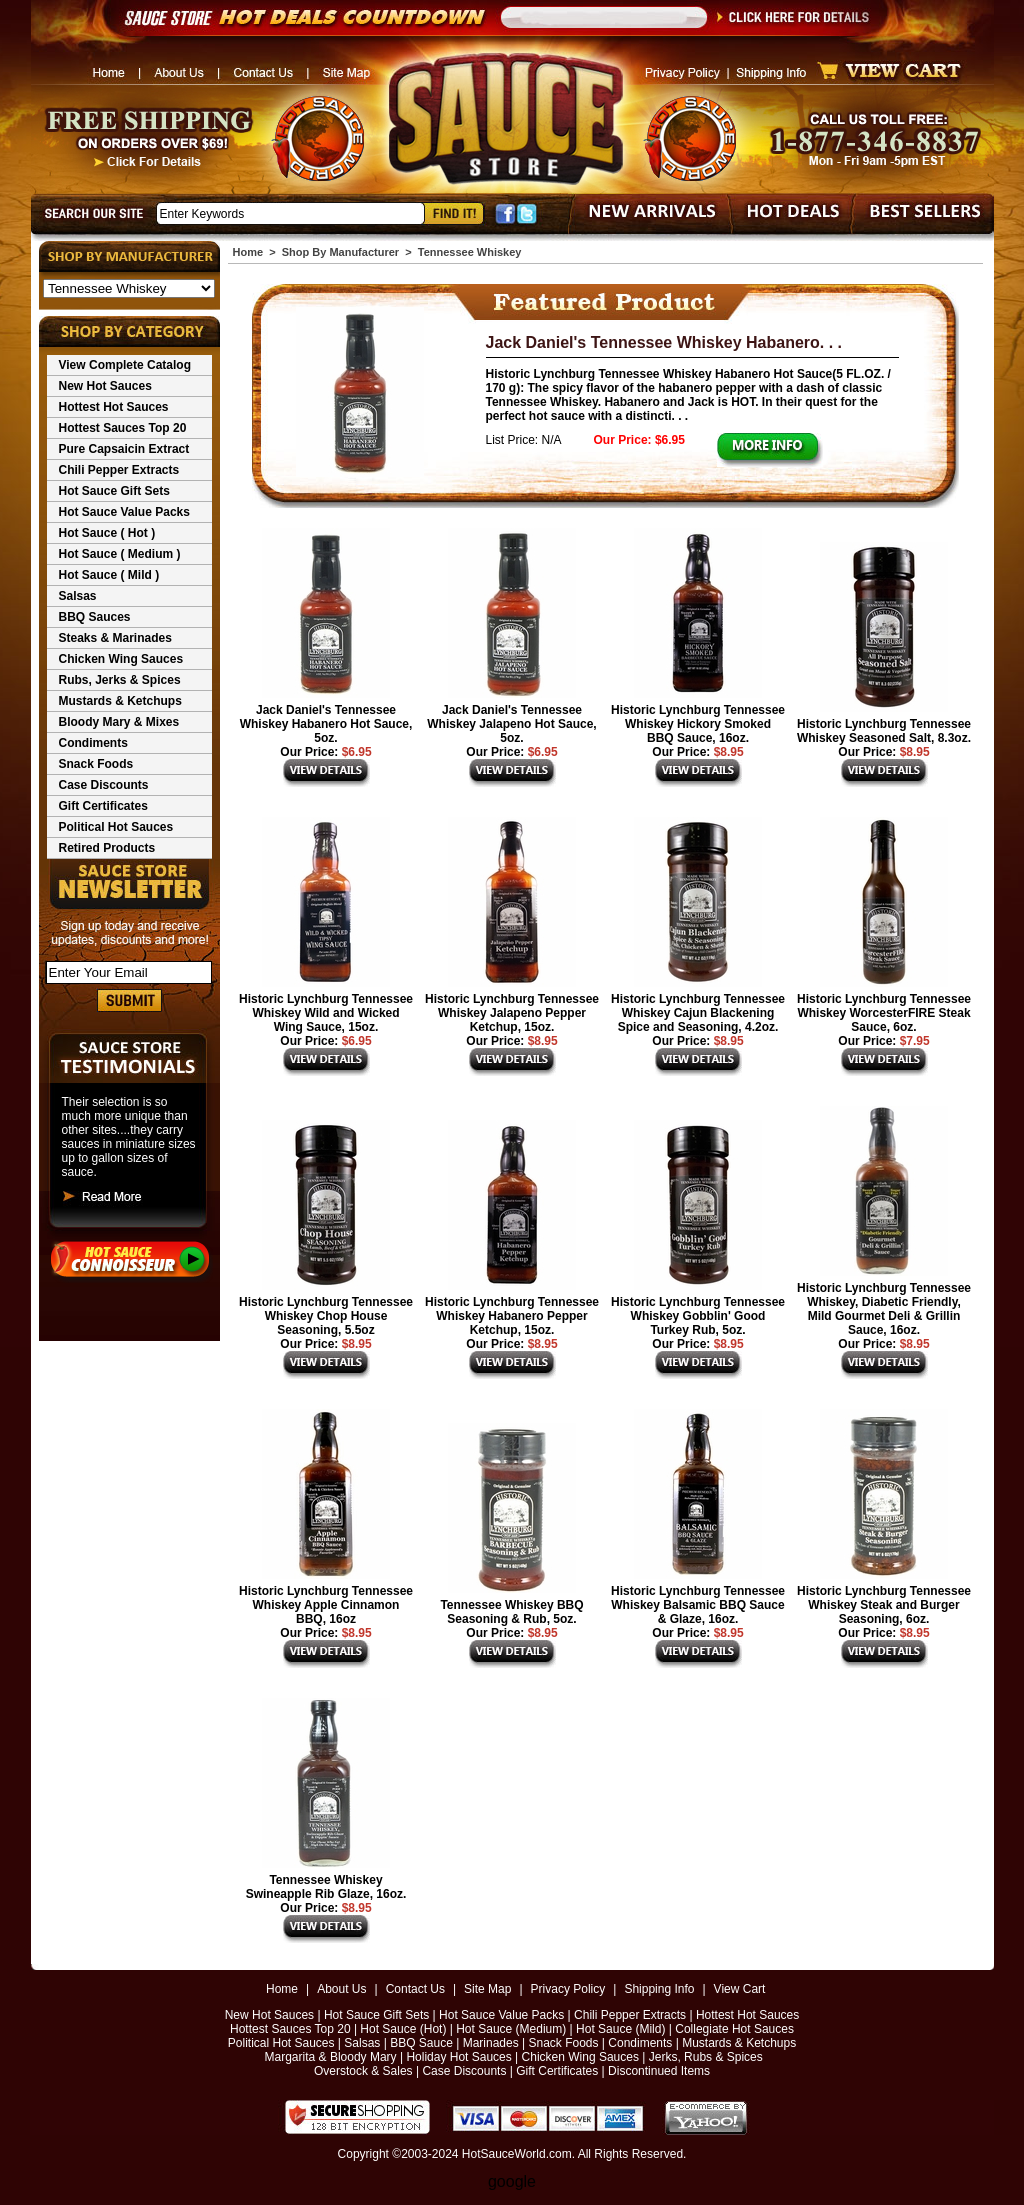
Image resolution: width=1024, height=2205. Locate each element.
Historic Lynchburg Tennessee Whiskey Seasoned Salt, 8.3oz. (884, 731)
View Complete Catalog (125, 365)
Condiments (93, 743)
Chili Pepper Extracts (119, 470)
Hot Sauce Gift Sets (114, 491)
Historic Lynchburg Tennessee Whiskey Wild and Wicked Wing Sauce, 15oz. (326, 1013)
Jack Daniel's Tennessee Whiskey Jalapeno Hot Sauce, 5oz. (511, 724)
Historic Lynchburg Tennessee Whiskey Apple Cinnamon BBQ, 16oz (326, 1605)
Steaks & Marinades (115, 638)
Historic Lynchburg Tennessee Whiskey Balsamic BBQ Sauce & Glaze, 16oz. (698, 1605)
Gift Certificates (103, 806)
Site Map (487, 1989)
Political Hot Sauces (116, 827)
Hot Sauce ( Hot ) (107, 533)
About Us (341, 1989)
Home (248, 252)
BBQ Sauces (95, 617)
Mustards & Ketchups (120, 701)
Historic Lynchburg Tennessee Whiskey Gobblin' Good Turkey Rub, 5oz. (698, 1316)
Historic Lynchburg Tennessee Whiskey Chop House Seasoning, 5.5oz (326, 1316)
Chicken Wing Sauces (121, 659)
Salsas (78, 596)
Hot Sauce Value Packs (124, 512)
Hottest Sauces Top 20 (123, 428)
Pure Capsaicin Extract (124, 449)
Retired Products (107, 848)
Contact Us (415, 1989)
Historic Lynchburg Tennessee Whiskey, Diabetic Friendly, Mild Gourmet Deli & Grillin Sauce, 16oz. (884, 1309)
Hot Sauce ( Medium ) (120, 554)
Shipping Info (659, 1989)
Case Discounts (104, 785)
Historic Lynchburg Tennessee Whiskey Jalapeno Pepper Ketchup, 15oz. (512, 1013)
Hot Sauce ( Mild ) (109, 575)
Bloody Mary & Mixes (119, 722)
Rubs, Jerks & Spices (120, 680)
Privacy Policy (568, 1989)
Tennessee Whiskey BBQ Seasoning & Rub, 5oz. (511, 1612)
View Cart (740, 1989)
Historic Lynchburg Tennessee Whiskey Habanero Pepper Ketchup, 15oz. (512, 1316)
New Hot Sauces (105, 386)
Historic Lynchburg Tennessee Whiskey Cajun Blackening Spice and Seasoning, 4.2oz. (698, 1013)
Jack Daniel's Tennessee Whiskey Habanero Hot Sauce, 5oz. (326, 724)
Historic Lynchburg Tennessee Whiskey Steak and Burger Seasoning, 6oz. (884, 1605)
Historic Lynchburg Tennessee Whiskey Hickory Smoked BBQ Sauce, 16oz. (698, 724)
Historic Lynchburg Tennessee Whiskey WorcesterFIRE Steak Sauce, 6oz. (884, 1013)
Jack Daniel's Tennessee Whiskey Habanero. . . (664, 342)
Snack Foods (96, 764)
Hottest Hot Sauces (114, 407)
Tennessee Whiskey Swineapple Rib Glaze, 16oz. (326, 1887)
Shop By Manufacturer (340, 252)
